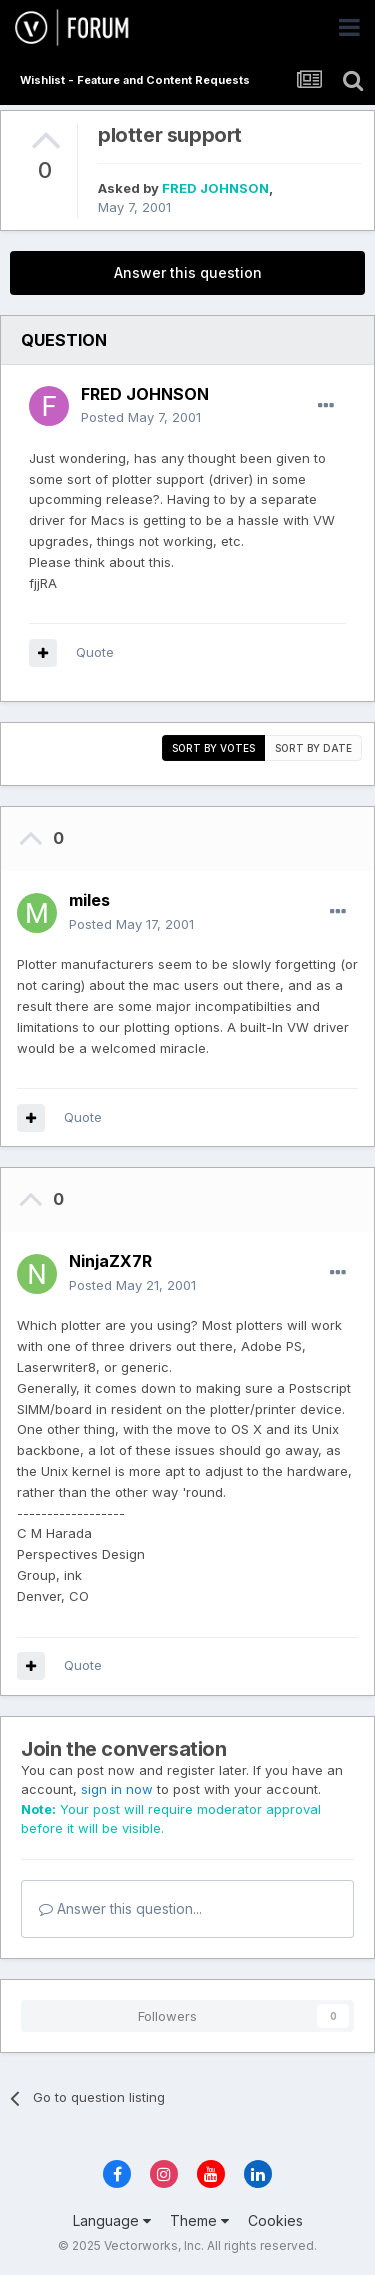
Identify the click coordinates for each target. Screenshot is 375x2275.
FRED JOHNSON (215, 188)
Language (112, 2220)
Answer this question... (120, 1908)
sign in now (117, 1789)
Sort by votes (213, 748)
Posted (141, 417)
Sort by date (313, 748)
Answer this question (188, 272)
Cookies (275, 2220)
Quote (95, 652)
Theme (199, 2220)
